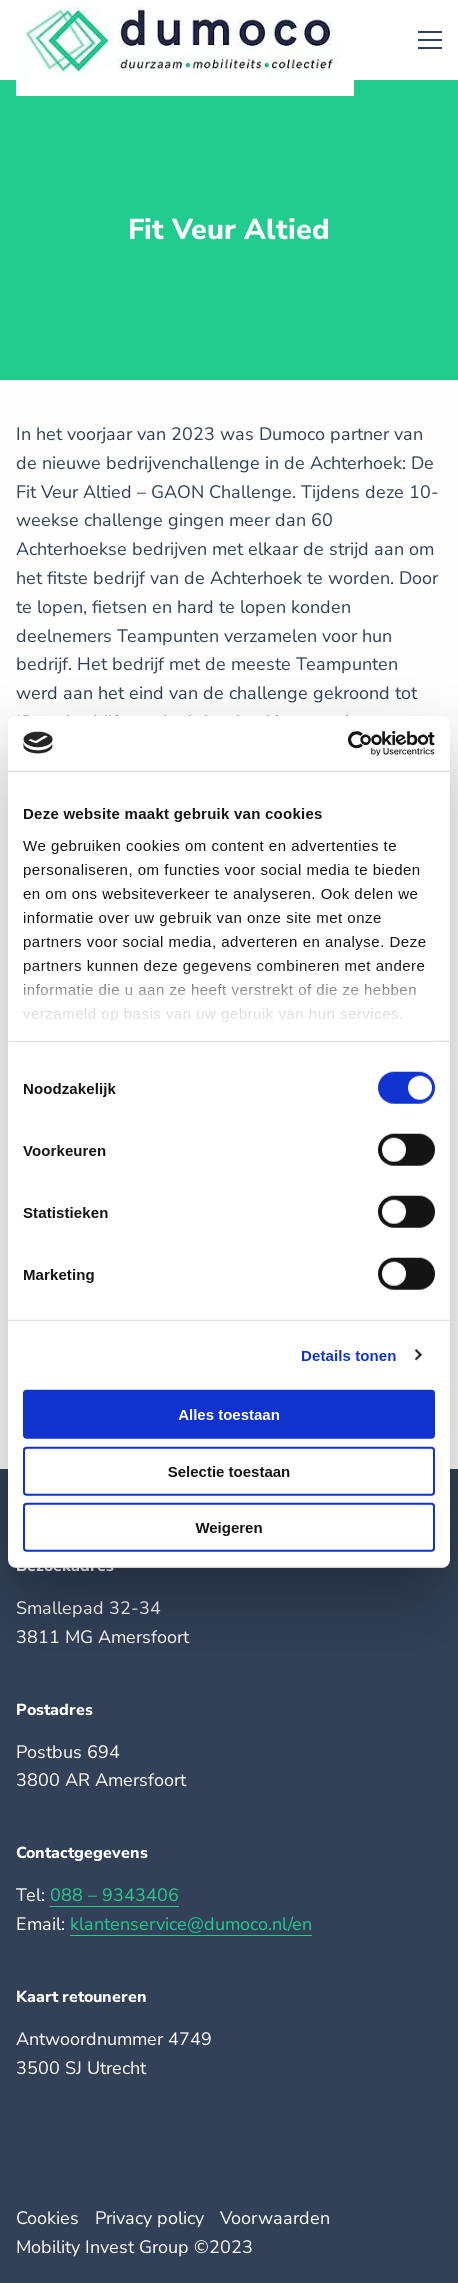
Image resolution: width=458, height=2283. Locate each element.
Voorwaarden (275, 2218)
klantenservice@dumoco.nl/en (191, 1924)
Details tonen (348, 1354)
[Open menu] (422, 40)
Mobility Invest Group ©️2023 (134, 2247)
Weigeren (228, 1527)
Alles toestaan (229, 1414)
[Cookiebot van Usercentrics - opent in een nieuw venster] (347, 743)
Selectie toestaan (229, 1470)
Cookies (47, 2218)
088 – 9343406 (114, 1895)
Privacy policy (149, 2218)
